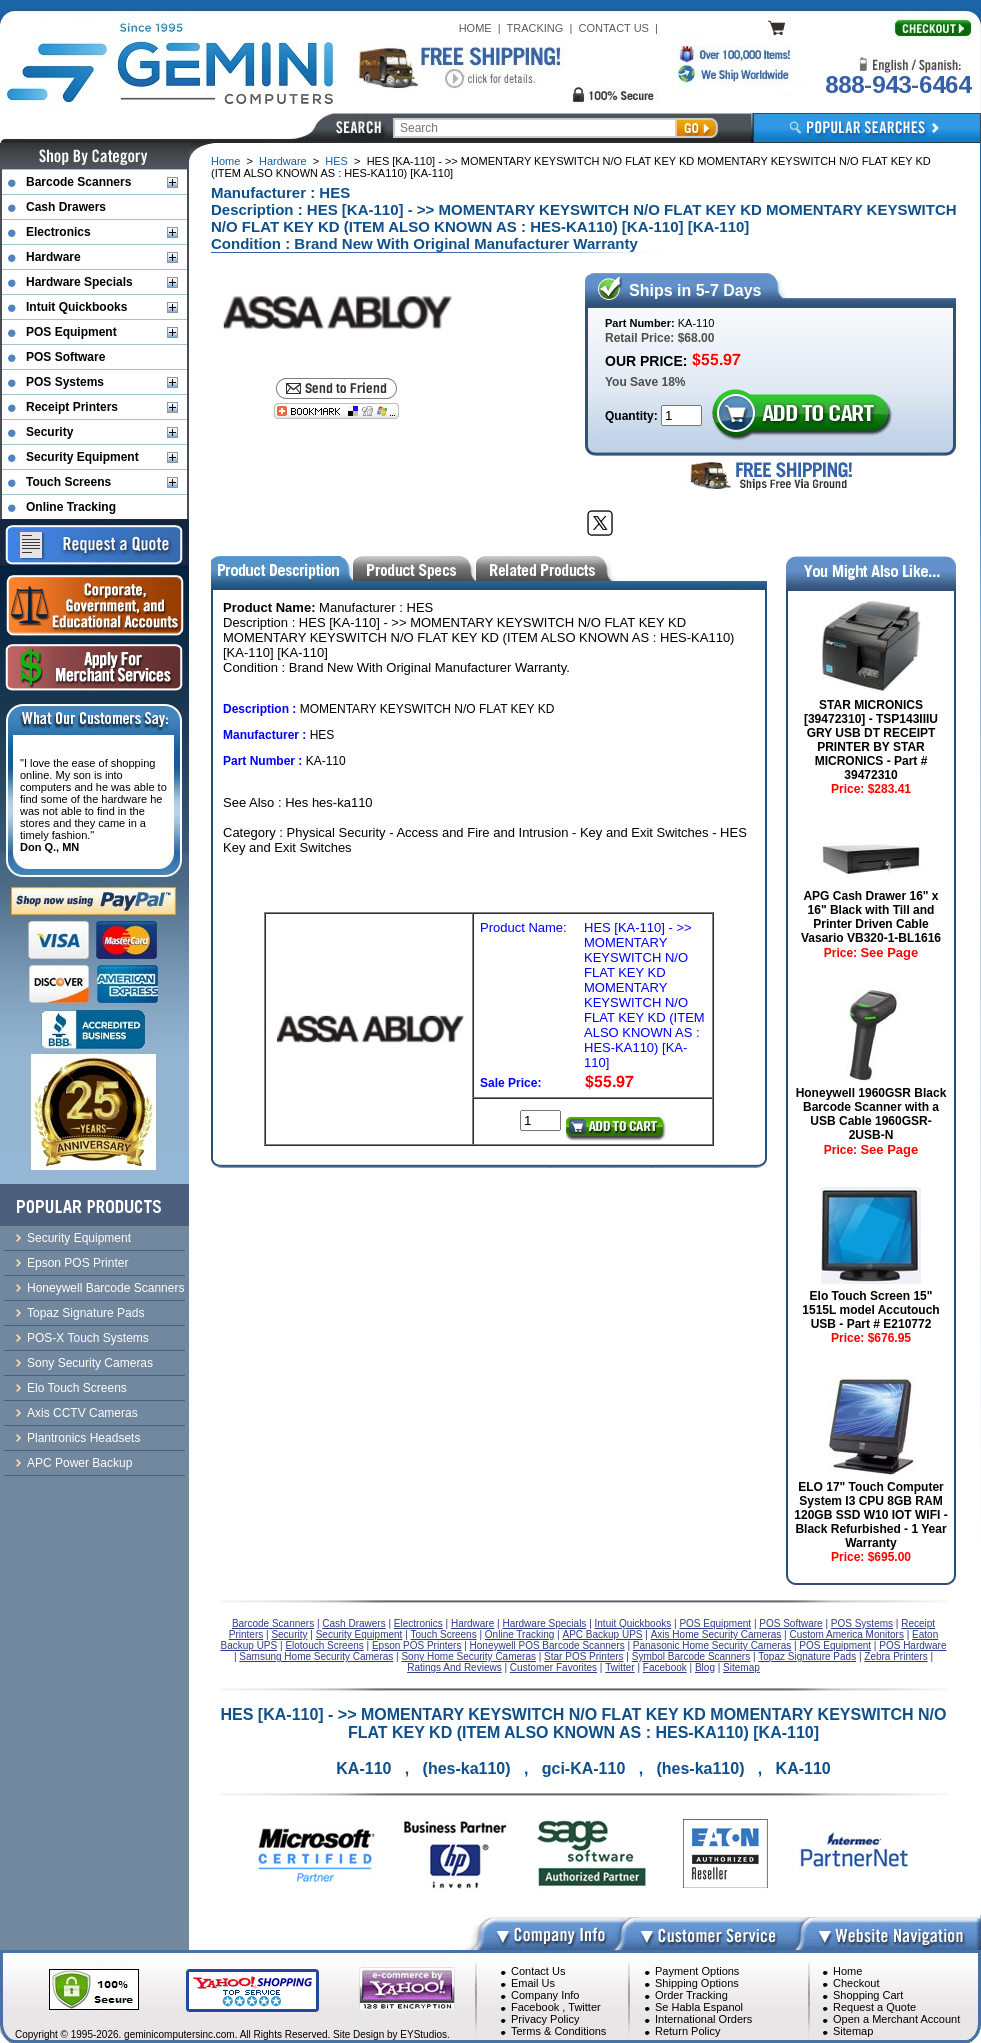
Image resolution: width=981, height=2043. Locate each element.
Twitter (584, 2007)
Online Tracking (71, 507)
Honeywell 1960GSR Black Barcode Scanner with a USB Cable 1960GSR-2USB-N (871, 1114)
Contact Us (538, 1971)
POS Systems (65, 382)
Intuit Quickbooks (76, 307)
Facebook (535, 2007)
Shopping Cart (868, 1995)
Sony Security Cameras (90, 1363)
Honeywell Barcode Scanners (105, 1288)
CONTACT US (613, 28)
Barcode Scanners (78, 182)
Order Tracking (691, 1995)
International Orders (703, 2019)
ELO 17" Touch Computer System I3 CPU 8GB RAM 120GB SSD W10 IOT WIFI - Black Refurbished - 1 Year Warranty (870, 1515)
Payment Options (697, 1971)
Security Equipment (82, 457)
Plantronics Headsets (83, 1438)
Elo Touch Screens (77, 1388)
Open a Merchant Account (896, 2019)
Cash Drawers (66, 207)
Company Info (545, 1995)
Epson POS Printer (77, 1263)
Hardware (283, 161)
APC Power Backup (79, 1463)
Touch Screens (68, 482)
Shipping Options (697, 1983)
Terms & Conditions (558, 2031)
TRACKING (535, 28)
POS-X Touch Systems (88, 1338)
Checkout (856, 1983)
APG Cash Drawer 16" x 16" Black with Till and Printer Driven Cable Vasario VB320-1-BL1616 (871, 917)
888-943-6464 (898, 84)
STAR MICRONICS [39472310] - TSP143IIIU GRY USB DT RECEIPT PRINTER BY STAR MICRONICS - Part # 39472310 (871, 740)
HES (336, 161)
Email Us (533, 1983)
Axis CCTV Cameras (82, 1413)
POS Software (65, 357)
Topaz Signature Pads (85, 1313)
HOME (475, 28)
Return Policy (687, 2031)
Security (49, 432)
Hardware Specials (79, 282)
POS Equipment (71, 332)
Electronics (58, 232)
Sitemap (853, 2031)
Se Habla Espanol (699, 2007)
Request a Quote (874, 2007)
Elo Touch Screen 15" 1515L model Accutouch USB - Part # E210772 (870, 1310)
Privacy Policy (545, 2019)
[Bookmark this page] (336, 411)
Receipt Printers (72, 407)
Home (225, 161)
